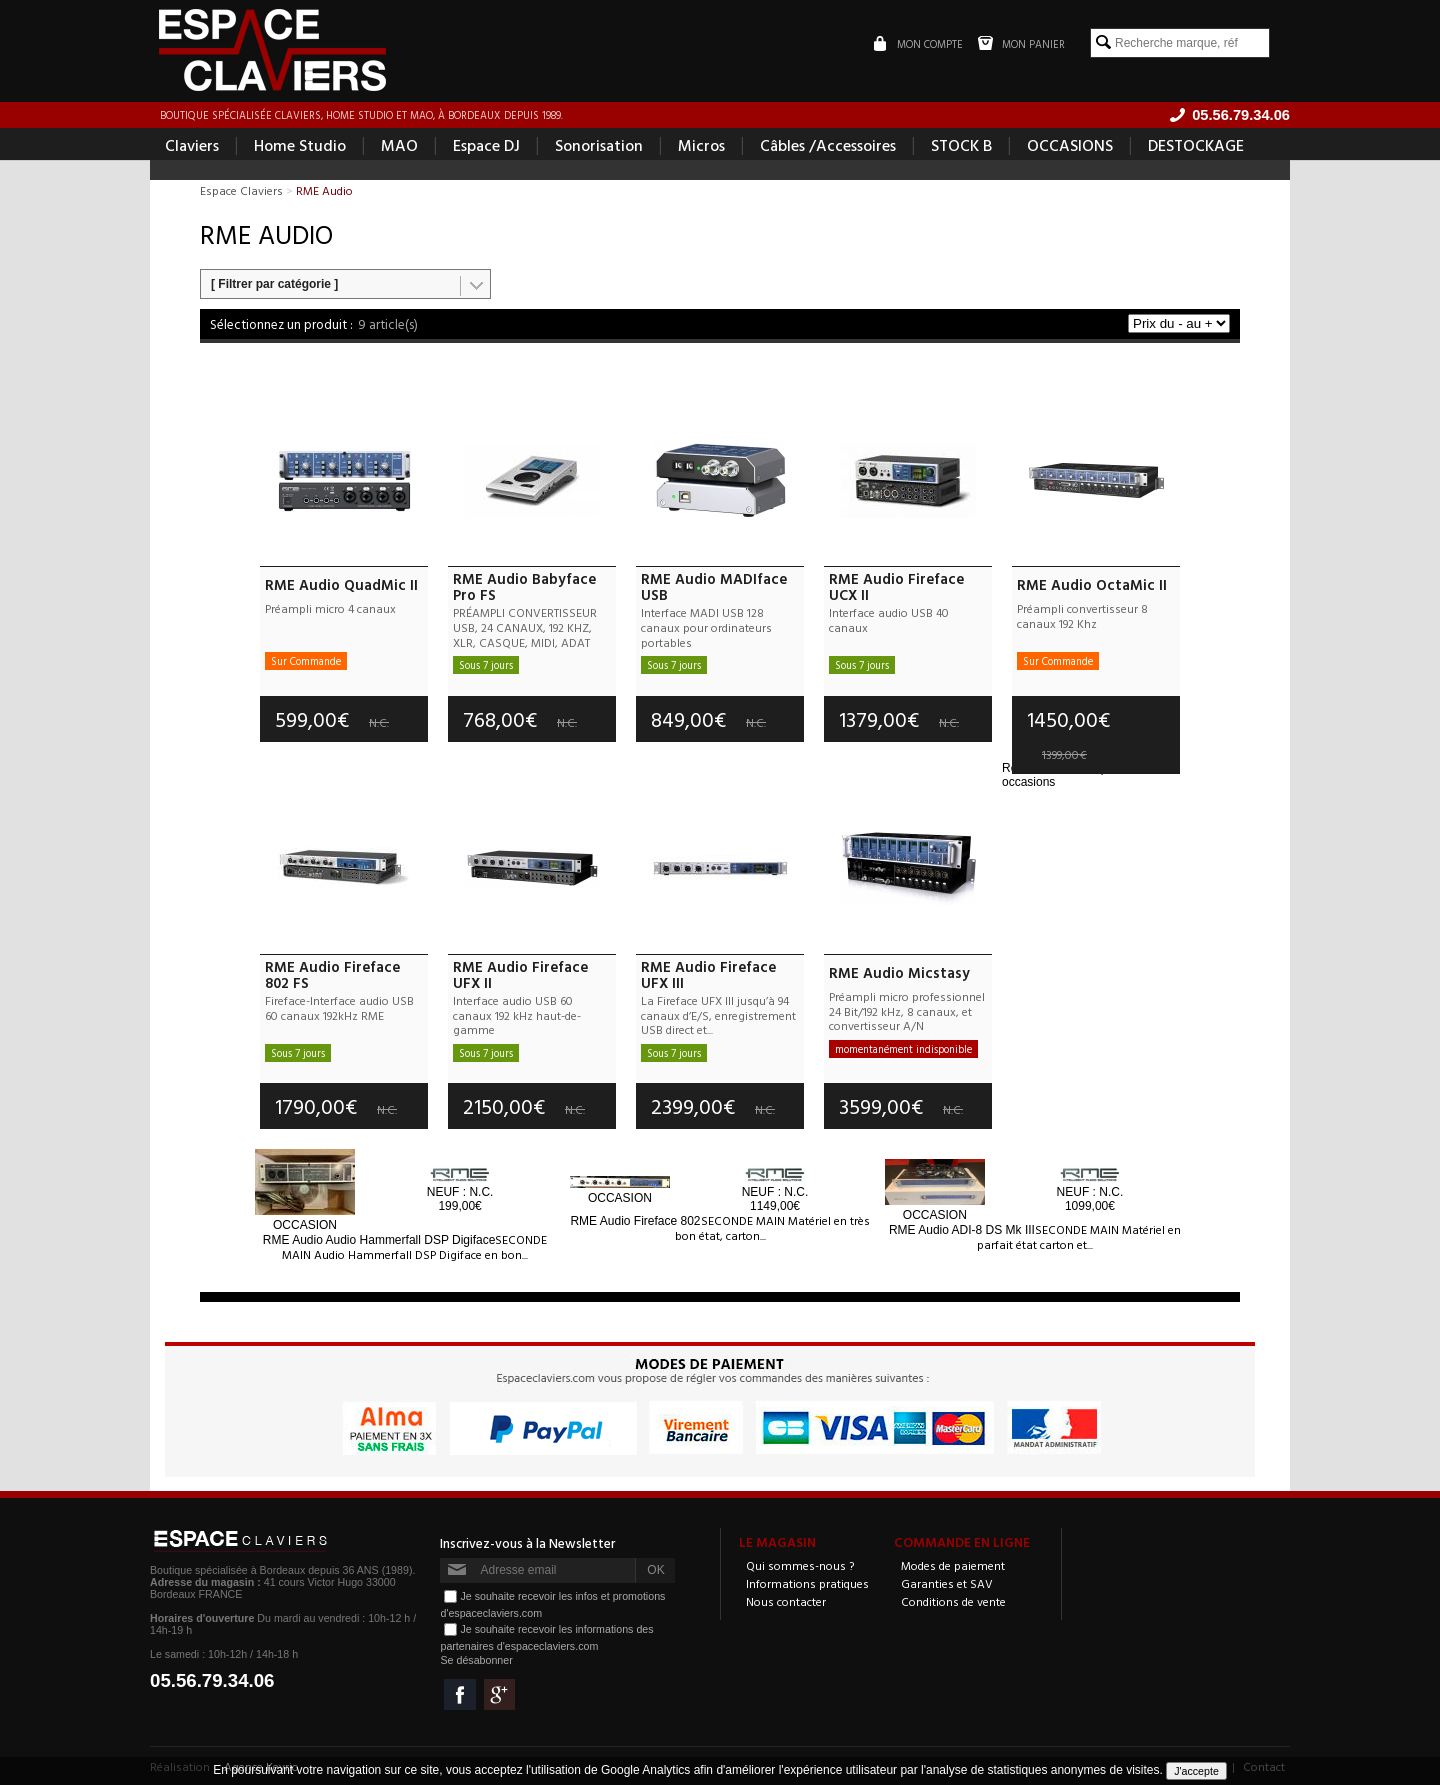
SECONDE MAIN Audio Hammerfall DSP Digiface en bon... (414, 1246)
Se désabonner (476, 1660)
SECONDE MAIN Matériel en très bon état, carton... (772, 1228)
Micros (701, 146)
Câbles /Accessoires (828, 146)
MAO (399, 146)
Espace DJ (486, 146)
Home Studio (300, 146)
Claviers (192, 146)
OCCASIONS (1070, 146)
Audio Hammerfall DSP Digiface (379, 1240)
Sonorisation (599, 146)
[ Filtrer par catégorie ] (274, 285)
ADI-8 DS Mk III (962, 1230)
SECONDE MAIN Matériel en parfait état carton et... (1079, 1236)
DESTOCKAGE (1196, 146)
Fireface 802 (635, 1222)
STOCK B (961, 146)
